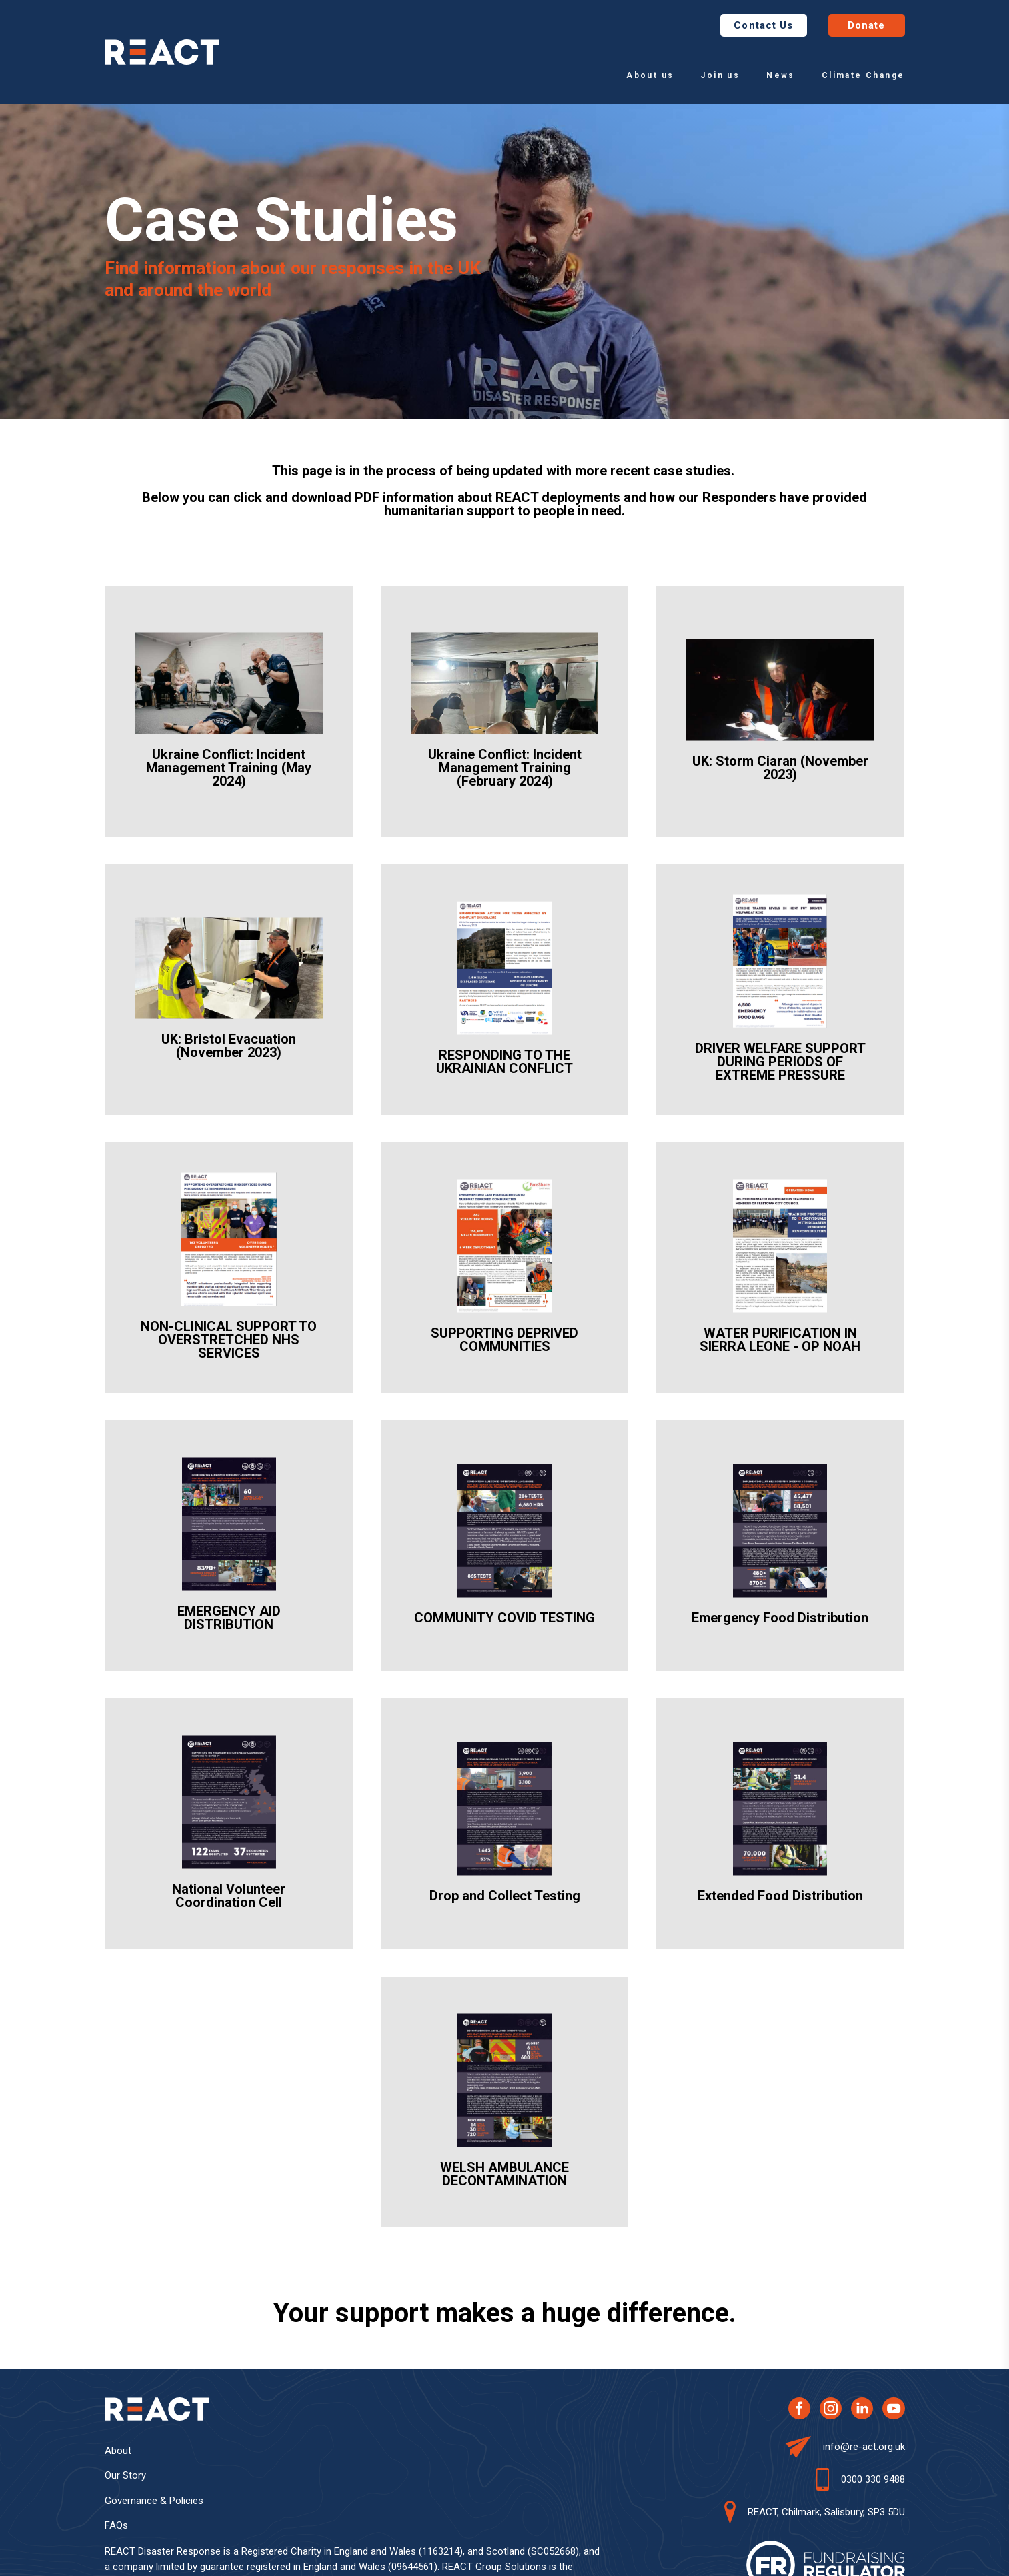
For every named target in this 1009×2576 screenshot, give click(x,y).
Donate (867, 25)
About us (650, 75)
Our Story (125, 2475)
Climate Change (863, 75)
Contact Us (763, 25)
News (780, 75)
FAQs (116, 2525)
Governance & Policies (154, 2501)
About (118, 2451)
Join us (720, 75)
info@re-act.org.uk (864, 2447)
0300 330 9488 (873, 2479)
